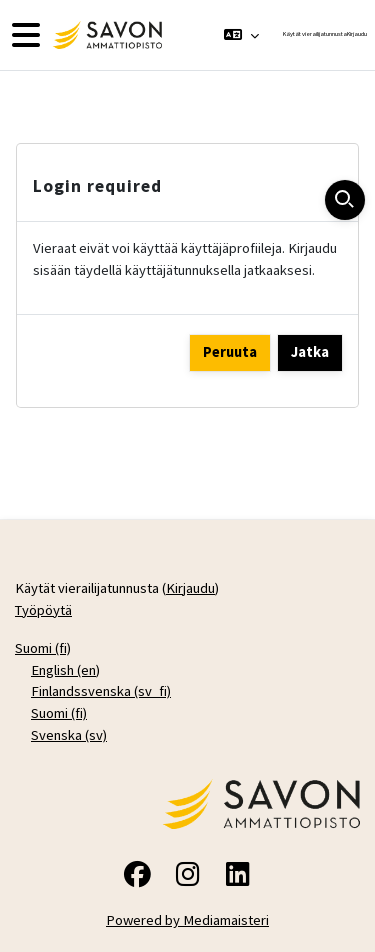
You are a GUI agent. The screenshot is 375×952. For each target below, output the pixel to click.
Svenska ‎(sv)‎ (69, 735)
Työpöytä (43, 610)
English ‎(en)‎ (65, 670)
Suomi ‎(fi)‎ (43, 648)
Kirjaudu (357, 34)
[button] (241, 35)
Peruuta (230, 352)
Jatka (310, 352)
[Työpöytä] (105, 35)
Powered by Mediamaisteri (187, 920)
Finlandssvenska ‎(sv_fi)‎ (101, 691)
